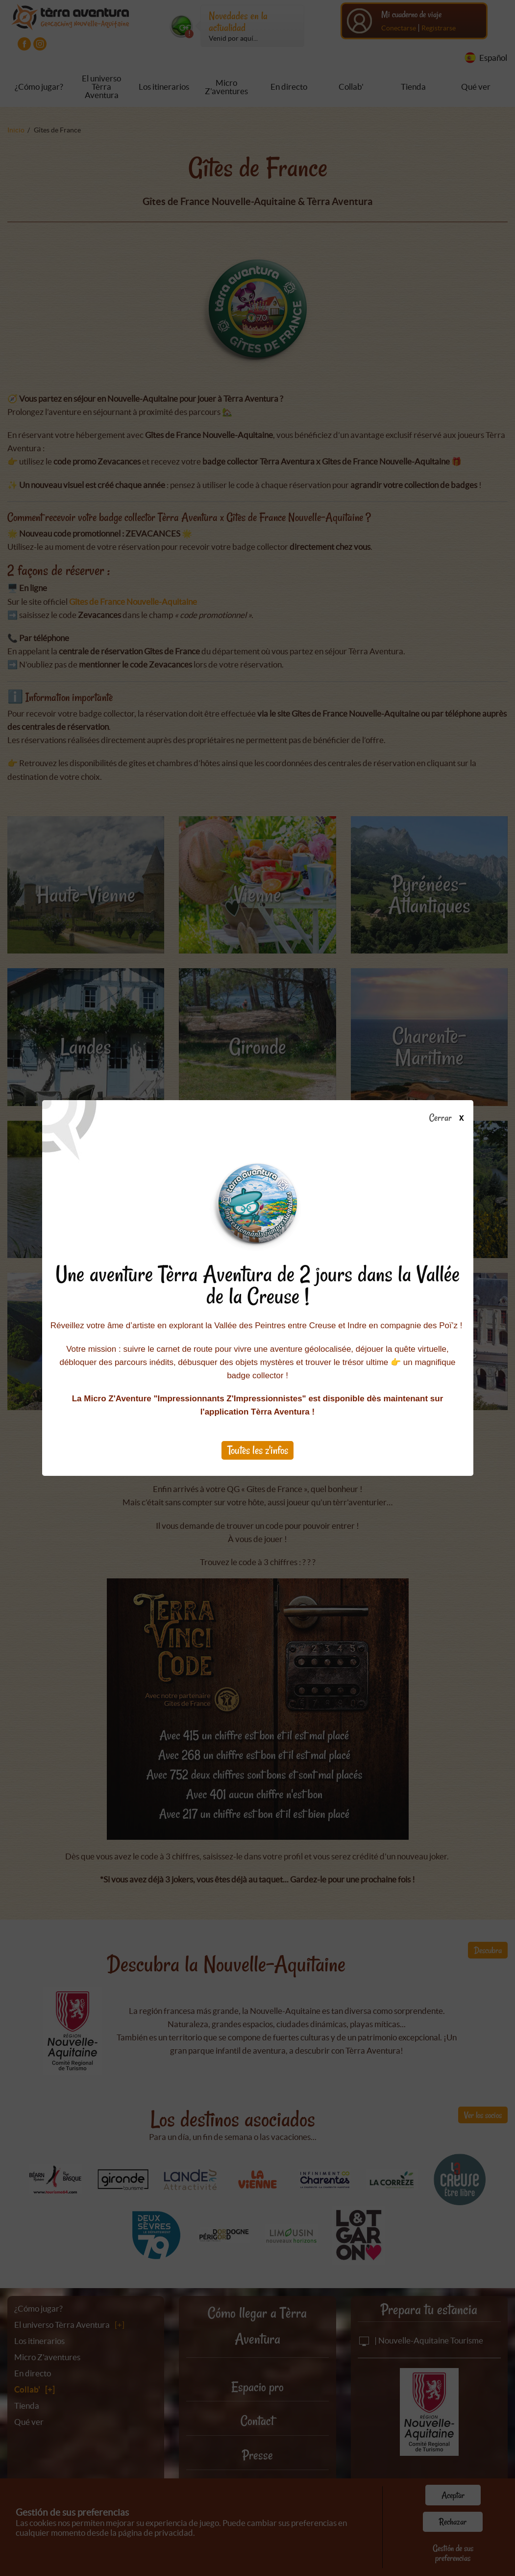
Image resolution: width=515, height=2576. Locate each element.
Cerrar (450, 1118)
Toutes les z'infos (257, 1450)
